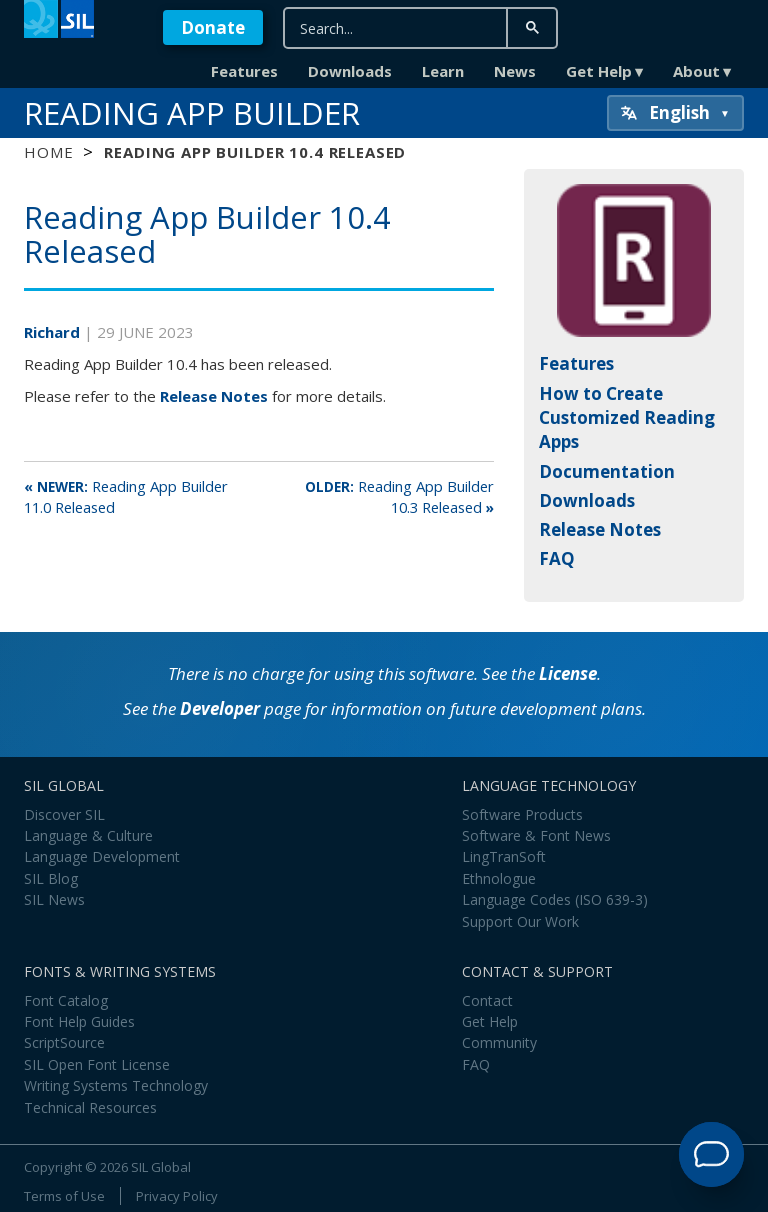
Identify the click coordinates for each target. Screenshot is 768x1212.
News (515, 71)
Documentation (607, 471)
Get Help (599, 71)
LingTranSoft (504, 856)
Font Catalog (66, 1000)
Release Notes (214, 396)
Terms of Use (64, 1196)
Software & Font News (536, 835)
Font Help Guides (79, 1021)
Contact (487, 1000)
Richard (54, 332)
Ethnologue (499, 878)
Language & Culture (88, 835)
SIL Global (161, 1167)
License (568, 673)
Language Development (102, 856)
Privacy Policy (177, 1196)
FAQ (557, 558)
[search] (406, 28)
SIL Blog (51, 878)
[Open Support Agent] (711, 1154)
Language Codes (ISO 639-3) (555, 899)
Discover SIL (64, 814)
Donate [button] (213, 27)
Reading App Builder (192, 113)
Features (244, 71)
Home (48, 152)
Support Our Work (520, 921)
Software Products (522, 814)
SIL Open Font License (97, 1064)
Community (499, 1042)
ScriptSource (64, 1042)
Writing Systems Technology (116, 1085)
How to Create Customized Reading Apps (627, 418)
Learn (443, 71)
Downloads (350, 71)
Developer (220, 708)
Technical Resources (90, 1107)
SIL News (54, 899)
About (696, 71)
